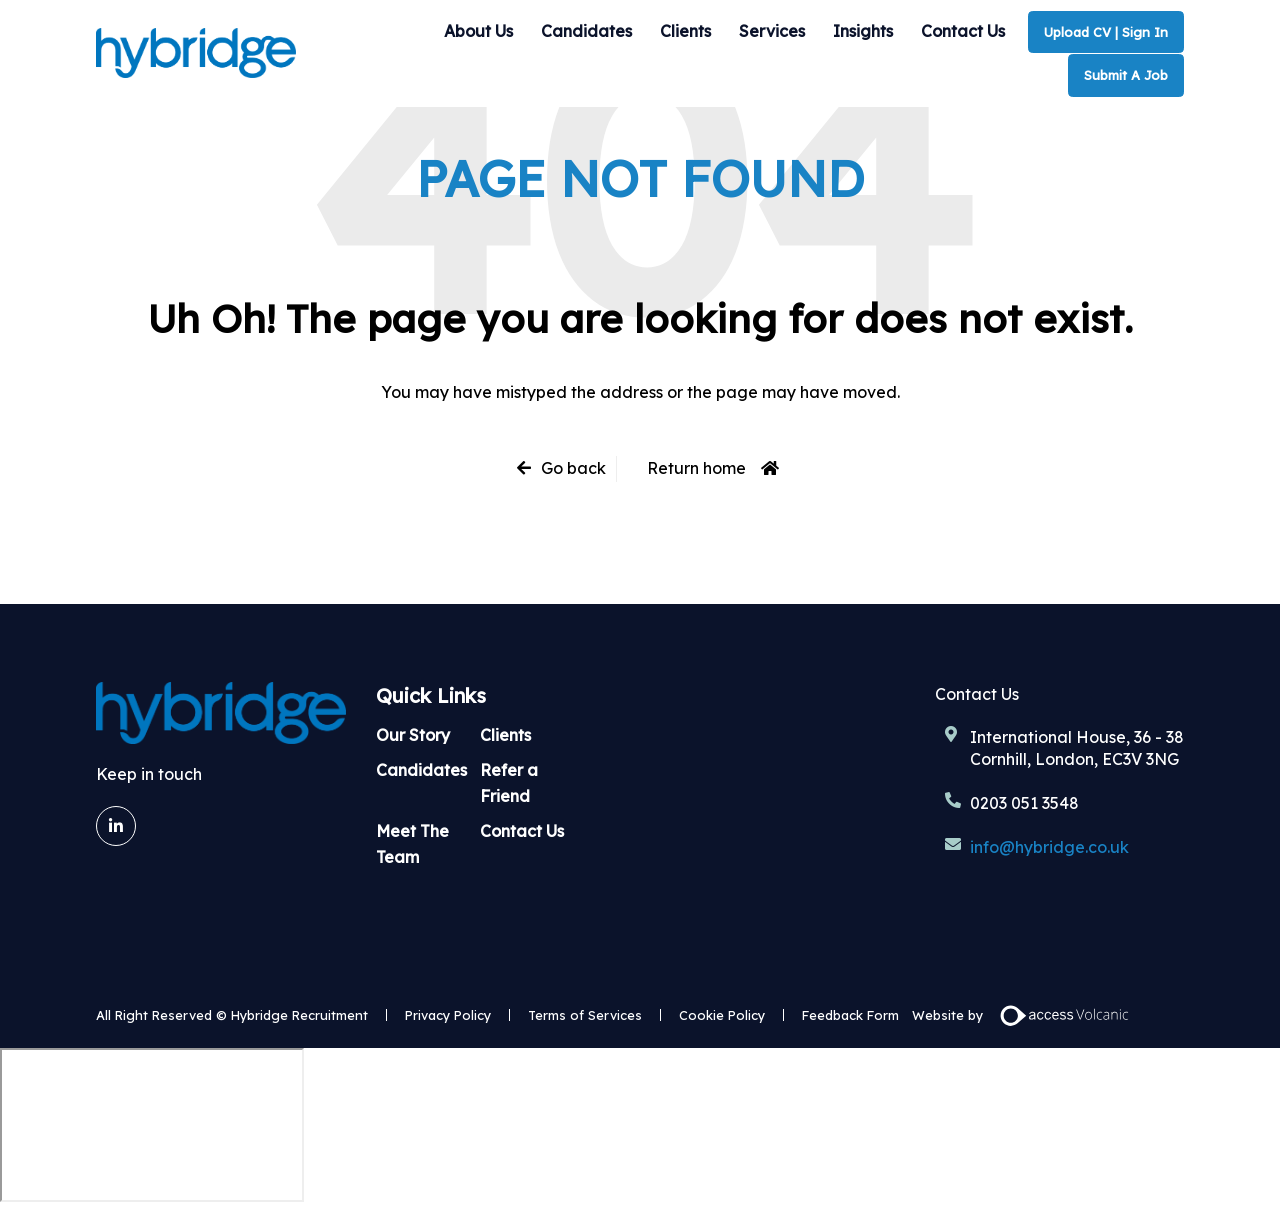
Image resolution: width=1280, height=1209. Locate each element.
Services (772, 31)
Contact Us (963, 31)
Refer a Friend (509, 783)
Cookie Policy (722, 1015)
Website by (1027, 1015)
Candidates (586, 31)
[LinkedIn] (116, 826)
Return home (696, 468)
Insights (863, 31)
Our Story (413, 735)
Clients (685, 31)
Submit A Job (1126, 75)
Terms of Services (585, 1015)
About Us (478, 31)
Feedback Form (850, 1015)
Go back (573, 468)
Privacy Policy (448, 1015)
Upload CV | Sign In (1106, 32)
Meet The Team (412, 844)
